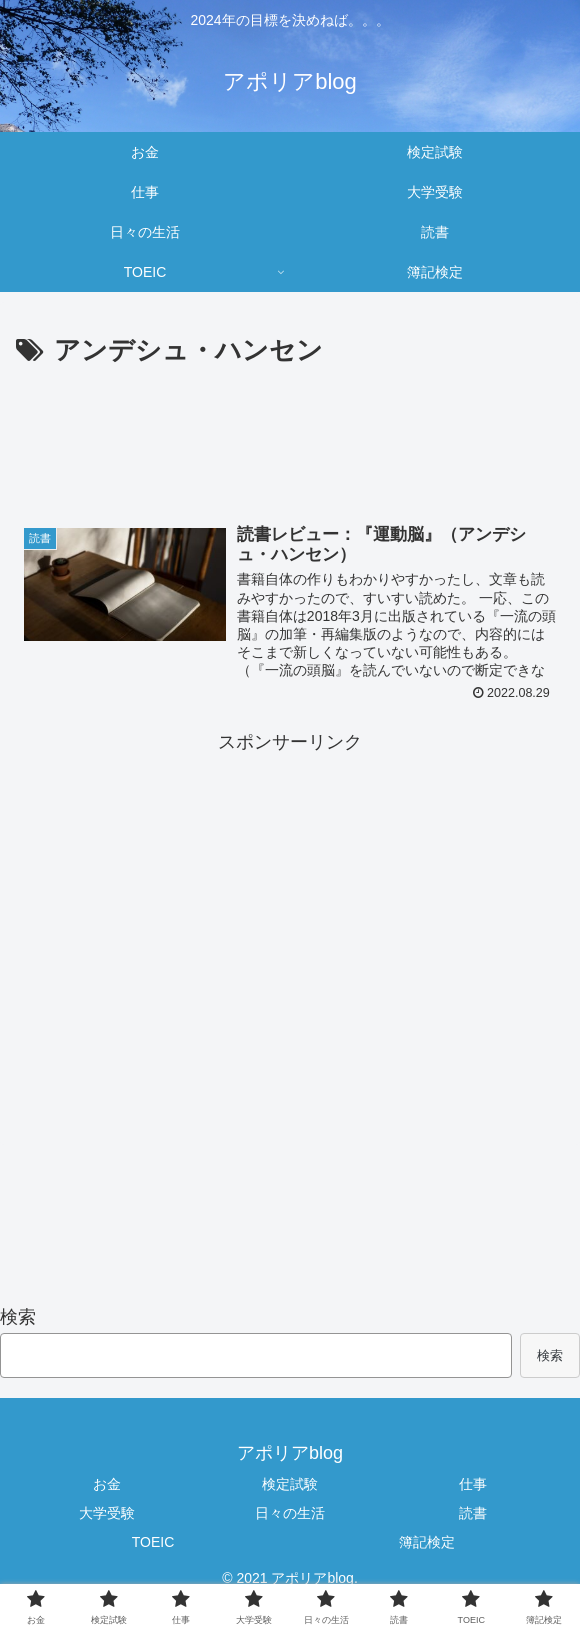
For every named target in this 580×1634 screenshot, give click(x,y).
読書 (473, 1513)
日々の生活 (290, 1513)
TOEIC (153, 1543)
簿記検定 (427, 1543)
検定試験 (290, 1484)
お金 (107, 1484)
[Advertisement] (290, 449)
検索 (18, 1317)
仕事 (473, 1484)
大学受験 (107, 1513)
